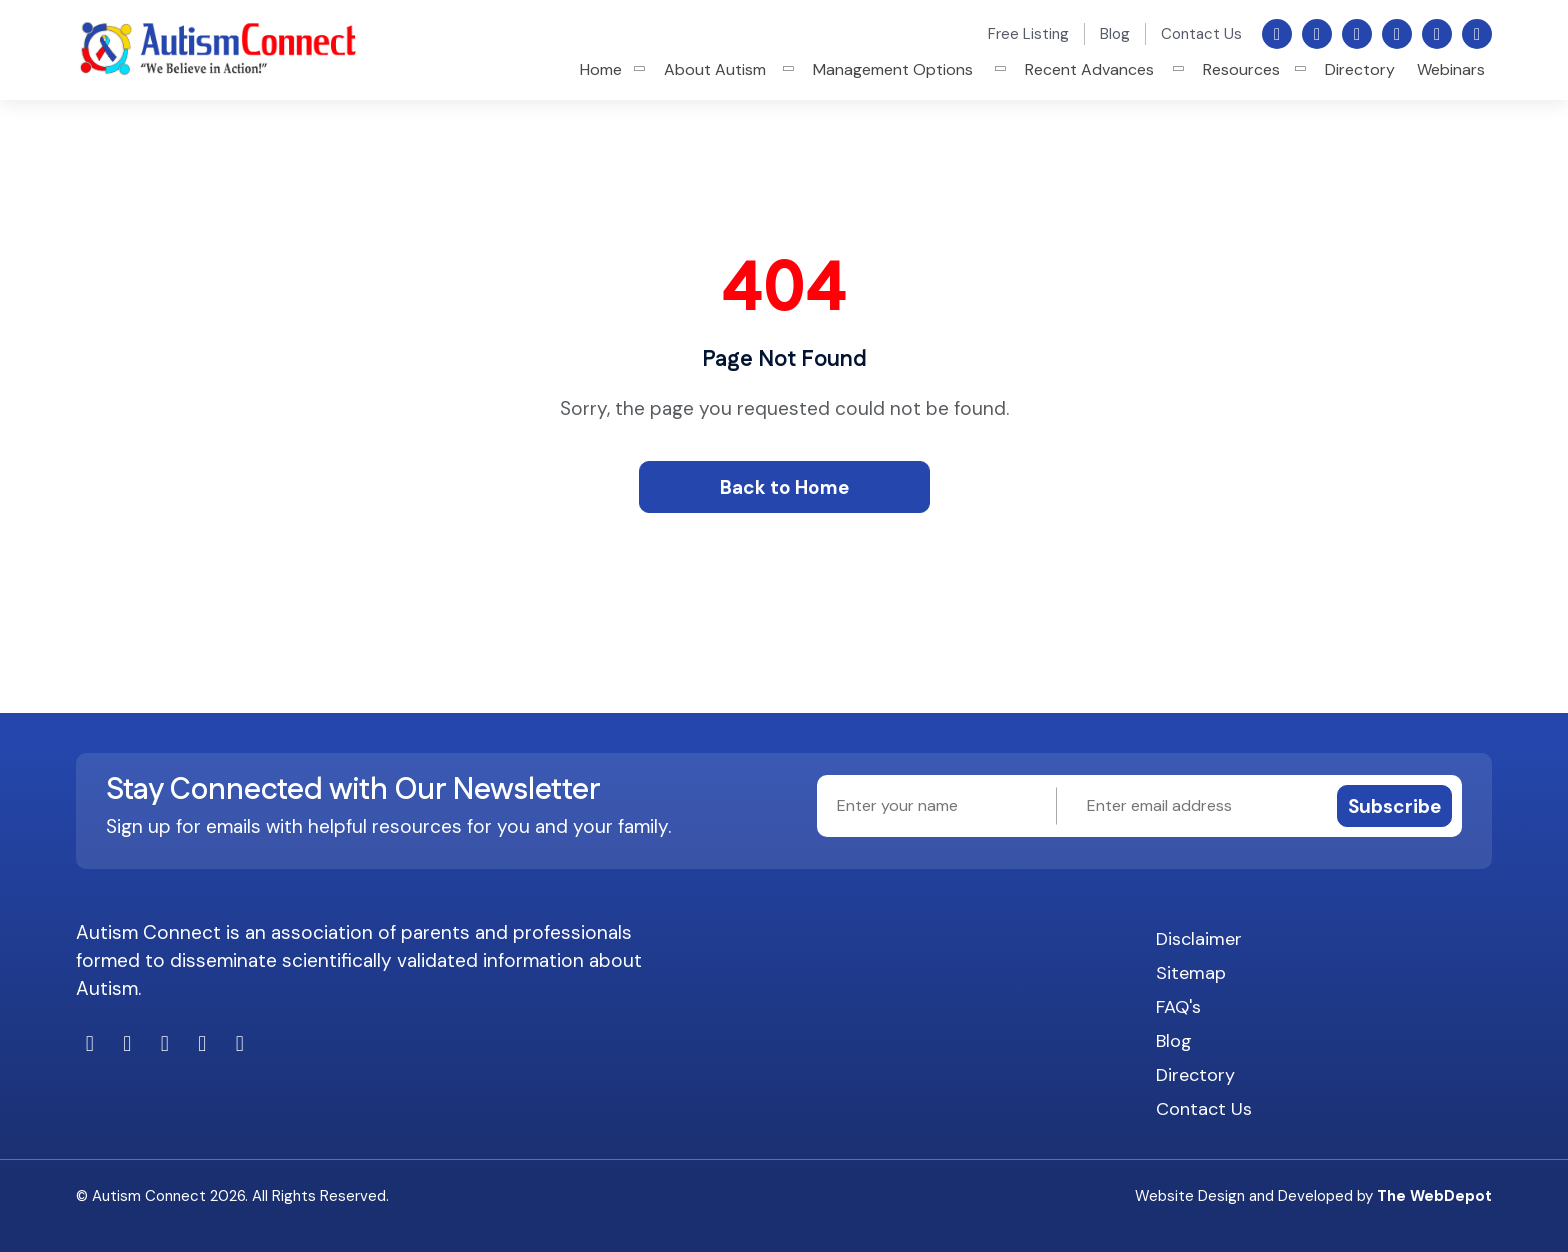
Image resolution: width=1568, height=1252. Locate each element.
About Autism (715, 69)
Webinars (1451, 69)
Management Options (893, 69)
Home (601, 69)
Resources (1241, 69)
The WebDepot (1434, 1196)
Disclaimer (1199, 939)
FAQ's (1178, 1007)
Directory (1360, 69)
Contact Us (1201, 34)
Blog (1115, 34)
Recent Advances (1089, 69)
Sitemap (1191, 973)
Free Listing (1028, 34)
